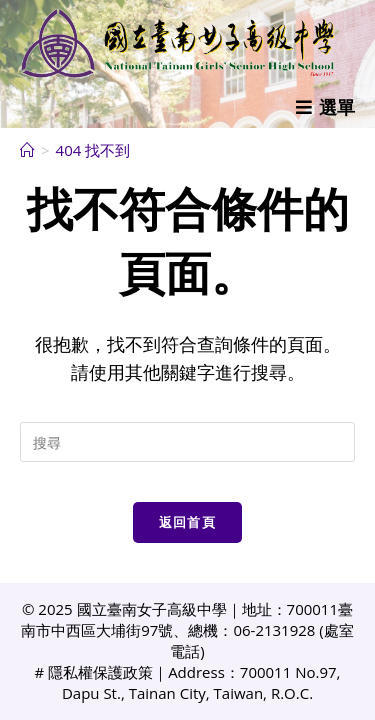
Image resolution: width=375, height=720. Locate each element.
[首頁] (27, 150)
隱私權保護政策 (100, 672)
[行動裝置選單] (325, 107)
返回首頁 (187, 522)
